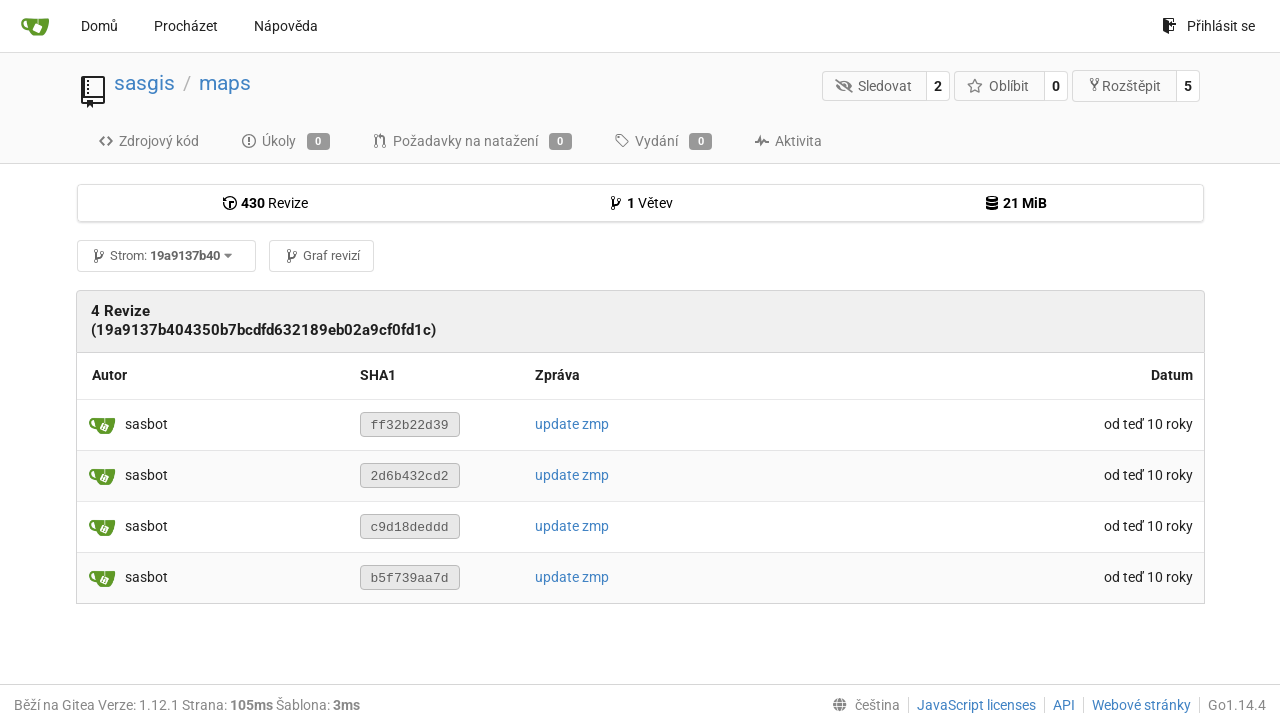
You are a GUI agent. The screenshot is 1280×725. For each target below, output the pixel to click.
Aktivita (788, 141)
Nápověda (286, 26)
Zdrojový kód (148, 141)
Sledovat (873, 86)
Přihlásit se (1208, 26)
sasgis (144, 83)
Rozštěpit (1124, 85)
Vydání (663, 142)
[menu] (862, 705)
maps (225, 83)
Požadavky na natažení (472, 142)
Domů (99, 26)
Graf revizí (322, 255)
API (1064, 705)
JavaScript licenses (976, 705)
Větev (640, 203)
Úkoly (285, 142)
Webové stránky (1141, 705)
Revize (265, 203)
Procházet (186, 26)
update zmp (572, 424)
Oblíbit (998, 86)
